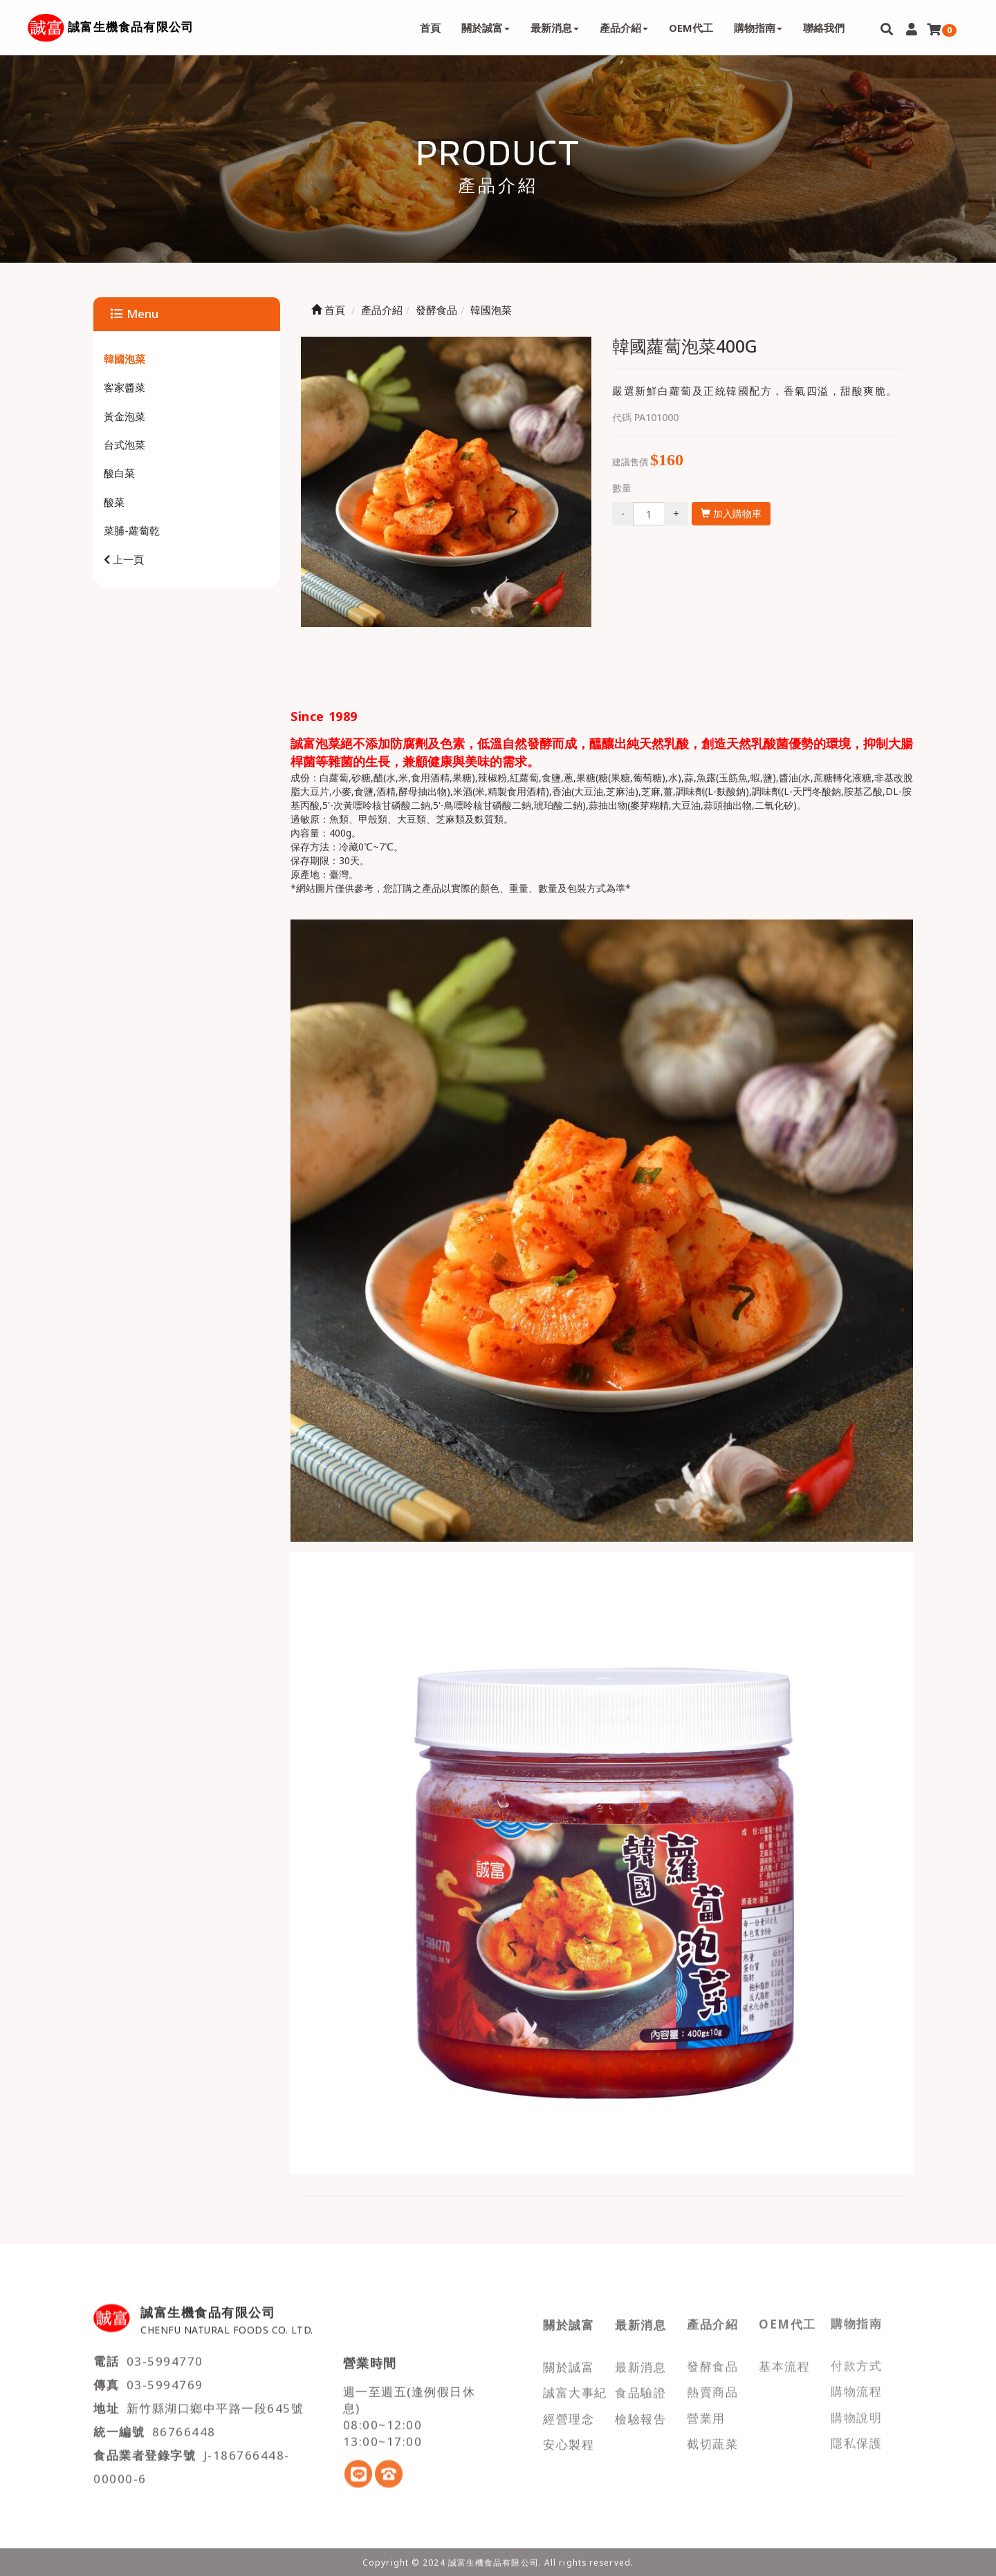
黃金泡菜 (124, 416)
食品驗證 (640, 2383)
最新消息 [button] (555, 28)
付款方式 (856, 2358)
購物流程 (856, 2383)
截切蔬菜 (712, 2435)
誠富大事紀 (575, 2383)
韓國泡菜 (124, 359)
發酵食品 (712, 2358)
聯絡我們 (824, 28)
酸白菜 (119, 473)
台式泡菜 (124, 444)
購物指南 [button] (758, 28)
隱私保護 (856, 2435)
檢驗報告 (640, 2410)
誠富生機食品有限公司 (131, 27)
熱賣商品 (712, 2383)
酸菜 (114, 502)
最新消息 (640, 2358)
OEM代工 (691, 28)
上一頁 (124, 559)
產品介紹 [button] (624, 28)
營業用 (706, 2409)
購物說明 (856, 2409)
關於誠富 (568, 2358)
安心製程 (568, 2435)
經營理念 (568, 2410)
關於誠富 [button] (485, 28)
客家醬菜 (124, 387)
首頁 (430, 28)
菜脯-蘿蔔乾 (132, 530)
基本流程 (784, 2358)
